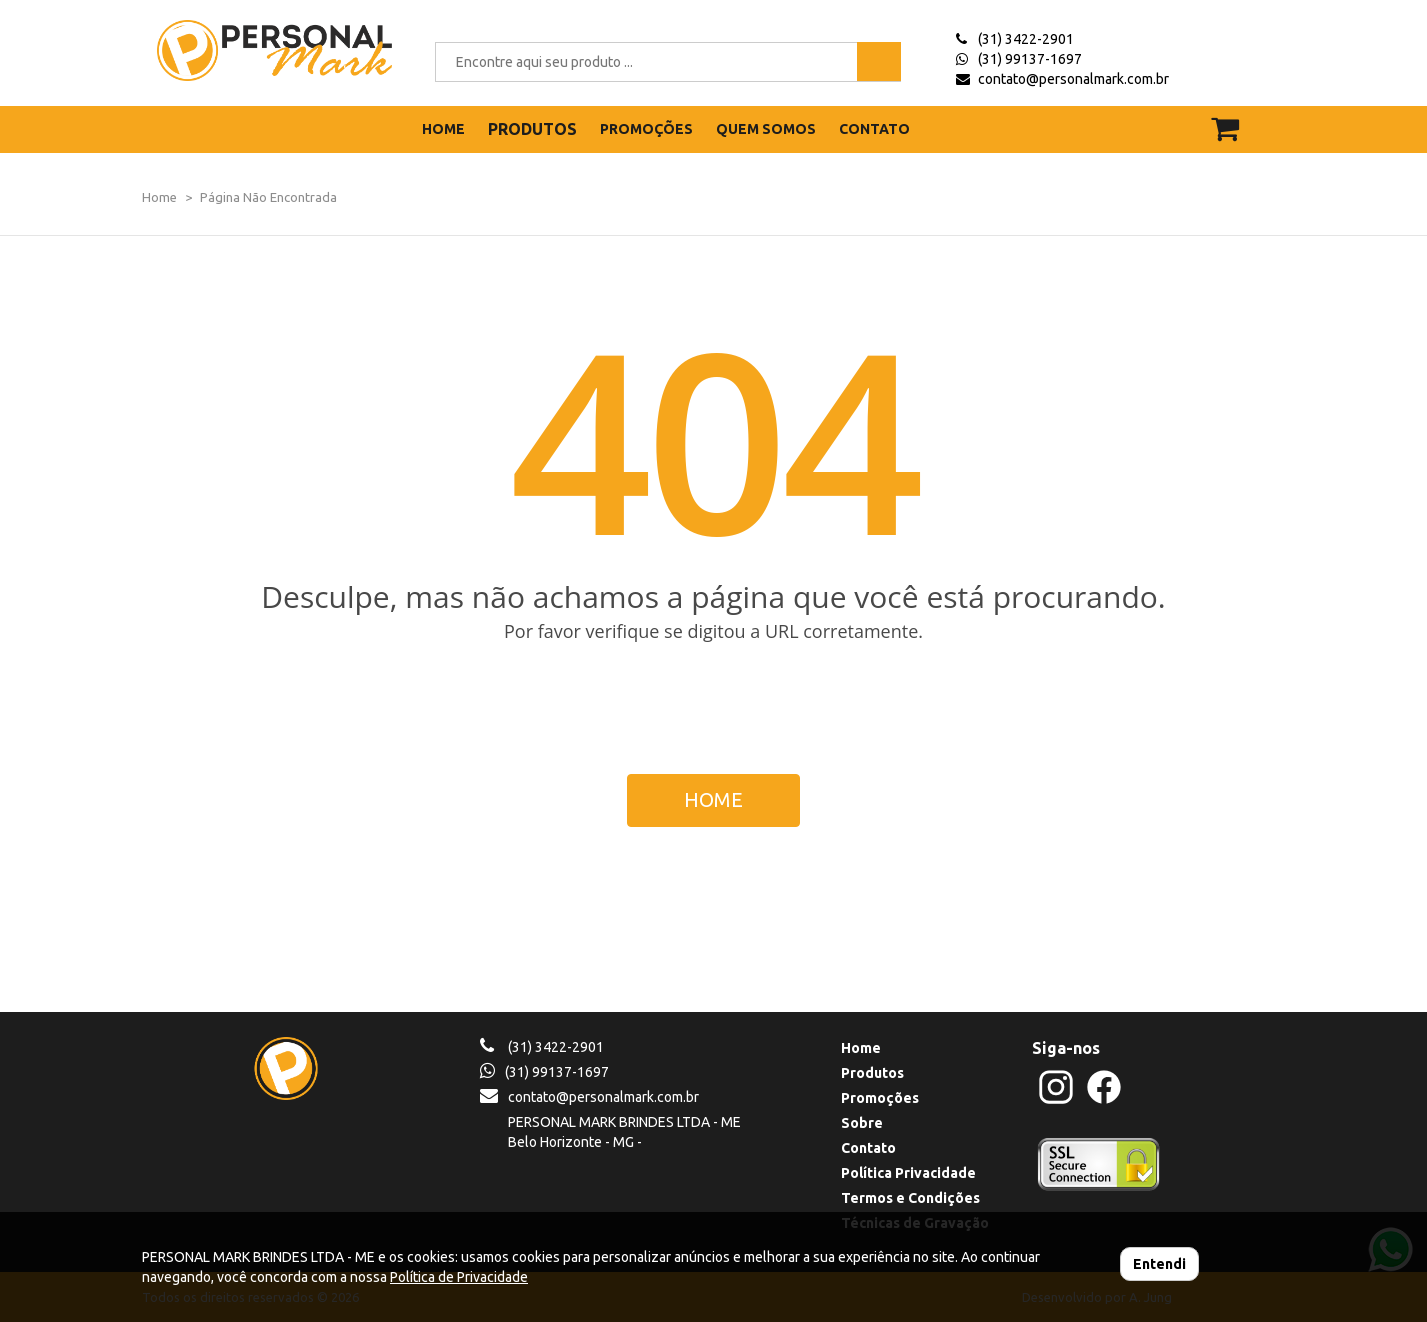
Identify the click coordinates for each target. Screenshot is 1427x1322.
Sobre (862, 1123)
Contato (868, 1148)
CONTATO (874, 129)
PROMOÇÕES (646, 129)
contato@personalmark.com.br (1073, 79)
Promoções (880, 1098)
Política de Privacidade (459, 1277)
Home (159, 197)
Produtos (872, 1073)
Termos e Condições (910, 1198)
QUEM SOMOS (766, 129)
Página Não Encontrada (268, 197)
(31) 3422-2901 (1026, 39)
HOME (443, 129)
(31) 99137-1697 (1030, 59)
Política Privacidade (908, 1173)
